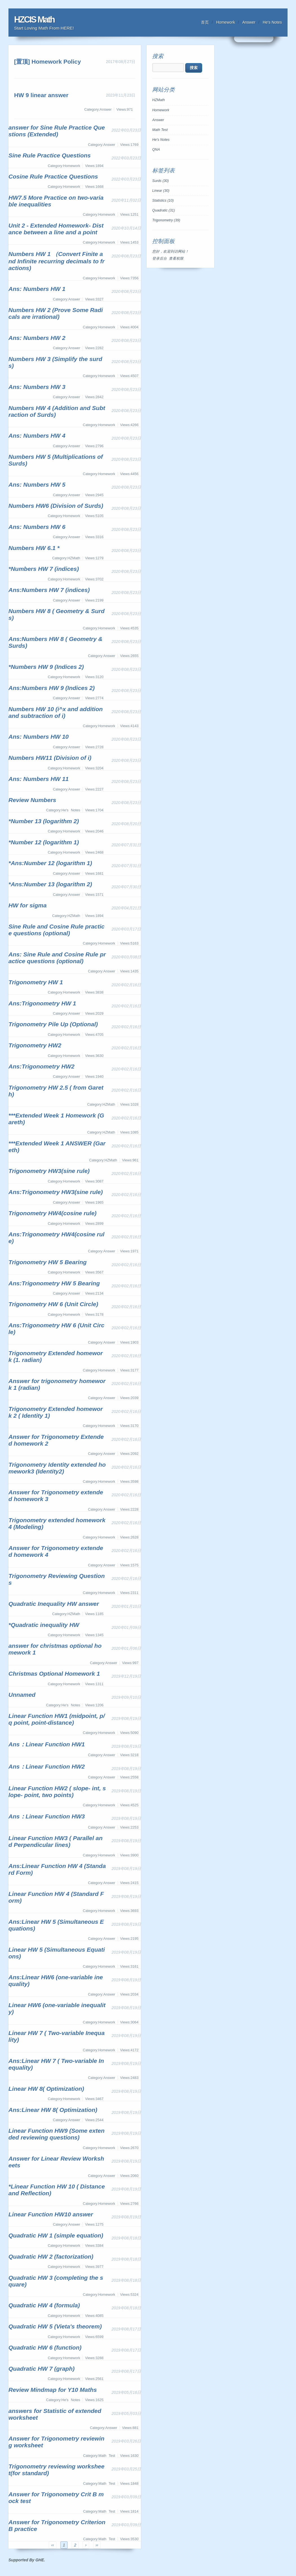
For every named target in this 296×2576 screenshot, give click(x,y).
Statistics (163, 200)
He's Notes (272, 22)
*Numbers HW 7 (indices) (43, 568)
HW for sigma (27, 905)
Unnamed (22, 1694)
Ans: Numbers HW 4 (36, 435)
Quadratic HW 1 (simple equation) (55, 2235)
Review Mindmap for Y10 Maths (52, 2389)
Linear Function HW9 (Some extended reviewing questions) (56, 2134)
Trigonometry (166, 220)
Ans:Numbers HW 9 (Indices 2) (51, 688)
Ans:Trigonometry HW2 (41, 1066)
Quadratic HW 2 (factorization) (50, 2256)
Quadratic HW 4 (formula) (44, 2305)
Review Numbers (32, 800)
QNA (156, 150)
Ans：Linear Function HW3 (46, 1816)
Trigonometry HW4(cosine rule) (52, 1213)
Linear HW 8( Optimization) (46, 2088)
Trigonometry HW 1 (35, 982)
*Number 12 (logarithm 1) (43, 842)
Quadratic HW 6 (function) (44, 2347)
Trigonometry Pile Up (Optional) (53, 1024)
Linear (160, 191)
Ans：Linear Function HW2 (46, 1766)
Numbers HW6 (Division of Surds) (55, 505)
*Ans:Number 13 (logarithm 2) (50, 884)
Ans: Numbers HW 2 (36, 338)
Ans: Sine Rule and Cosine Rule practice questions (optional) (57, 957)
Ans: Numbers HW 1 (36, 289)
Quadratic (163, 210)
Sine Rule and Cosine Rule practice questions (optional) (56, 929)
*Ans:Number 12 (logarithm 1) (50, 863)
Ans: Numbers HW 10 (38, 736)
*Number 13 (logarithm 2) (43, 821)
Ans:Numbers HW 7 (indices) (49, 590)
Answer (249, 22)
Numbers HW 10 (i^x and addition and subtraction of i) (55, 712)
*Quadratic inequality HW (43, 1625)
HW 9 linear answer (41, 95)
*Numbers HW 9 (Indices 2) (46, 667)
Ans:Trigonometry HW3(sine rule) (55, 1192)
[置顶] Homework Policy (47, 61)
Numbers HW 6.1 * (33, 548)
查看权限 (176, 259)
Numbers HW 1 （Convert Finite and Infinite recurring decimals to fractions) (56, 261)
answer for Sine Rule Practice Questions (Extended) (56, 130)
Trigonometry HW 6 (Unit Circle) (53, 1304)
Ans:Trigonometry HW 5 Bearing (54, 1283)
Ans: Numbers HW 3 (36, 387)
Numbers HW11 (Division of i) (49, 757)
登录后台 (159, 259)
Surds (160, 181)
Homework (225, 22)
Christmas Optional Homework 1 (54, 1673)
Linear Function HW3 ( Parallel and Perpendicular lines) (55, 1841)
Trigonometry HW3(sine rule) (49, 1171)
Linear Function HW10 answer (50, 2214)
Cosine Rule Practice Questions (53, 176)
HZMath (158, 100)
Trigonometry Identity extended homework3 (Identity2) (57, 1468)
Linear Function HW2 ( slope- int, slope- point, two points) (57, 1791)
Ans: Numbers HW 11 (38, 779)
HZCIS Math (34, 20)
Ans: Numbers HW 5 (36, 484)
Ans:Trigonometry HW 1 (42, 1003)
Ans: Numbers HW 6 (36, 527)
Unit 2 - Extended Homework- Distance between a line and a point (55, 228)
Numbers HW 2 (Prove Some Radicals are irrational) (55, 313)
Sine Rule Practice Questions (49, 155)
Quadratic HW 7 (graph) (41, 2368)
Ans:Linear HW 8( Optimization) (52, 2110)
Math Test (160, 130)
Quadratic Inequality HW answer (53, 1603)
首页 (205, 22)
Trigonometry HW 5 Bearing (47, 1262)
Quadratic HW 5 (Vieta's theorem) (55, 2326)
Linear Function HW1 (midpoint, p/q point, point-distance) (56, 1719)
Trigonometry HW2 (34, 1045)
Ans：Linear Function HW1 (46, 1744)
